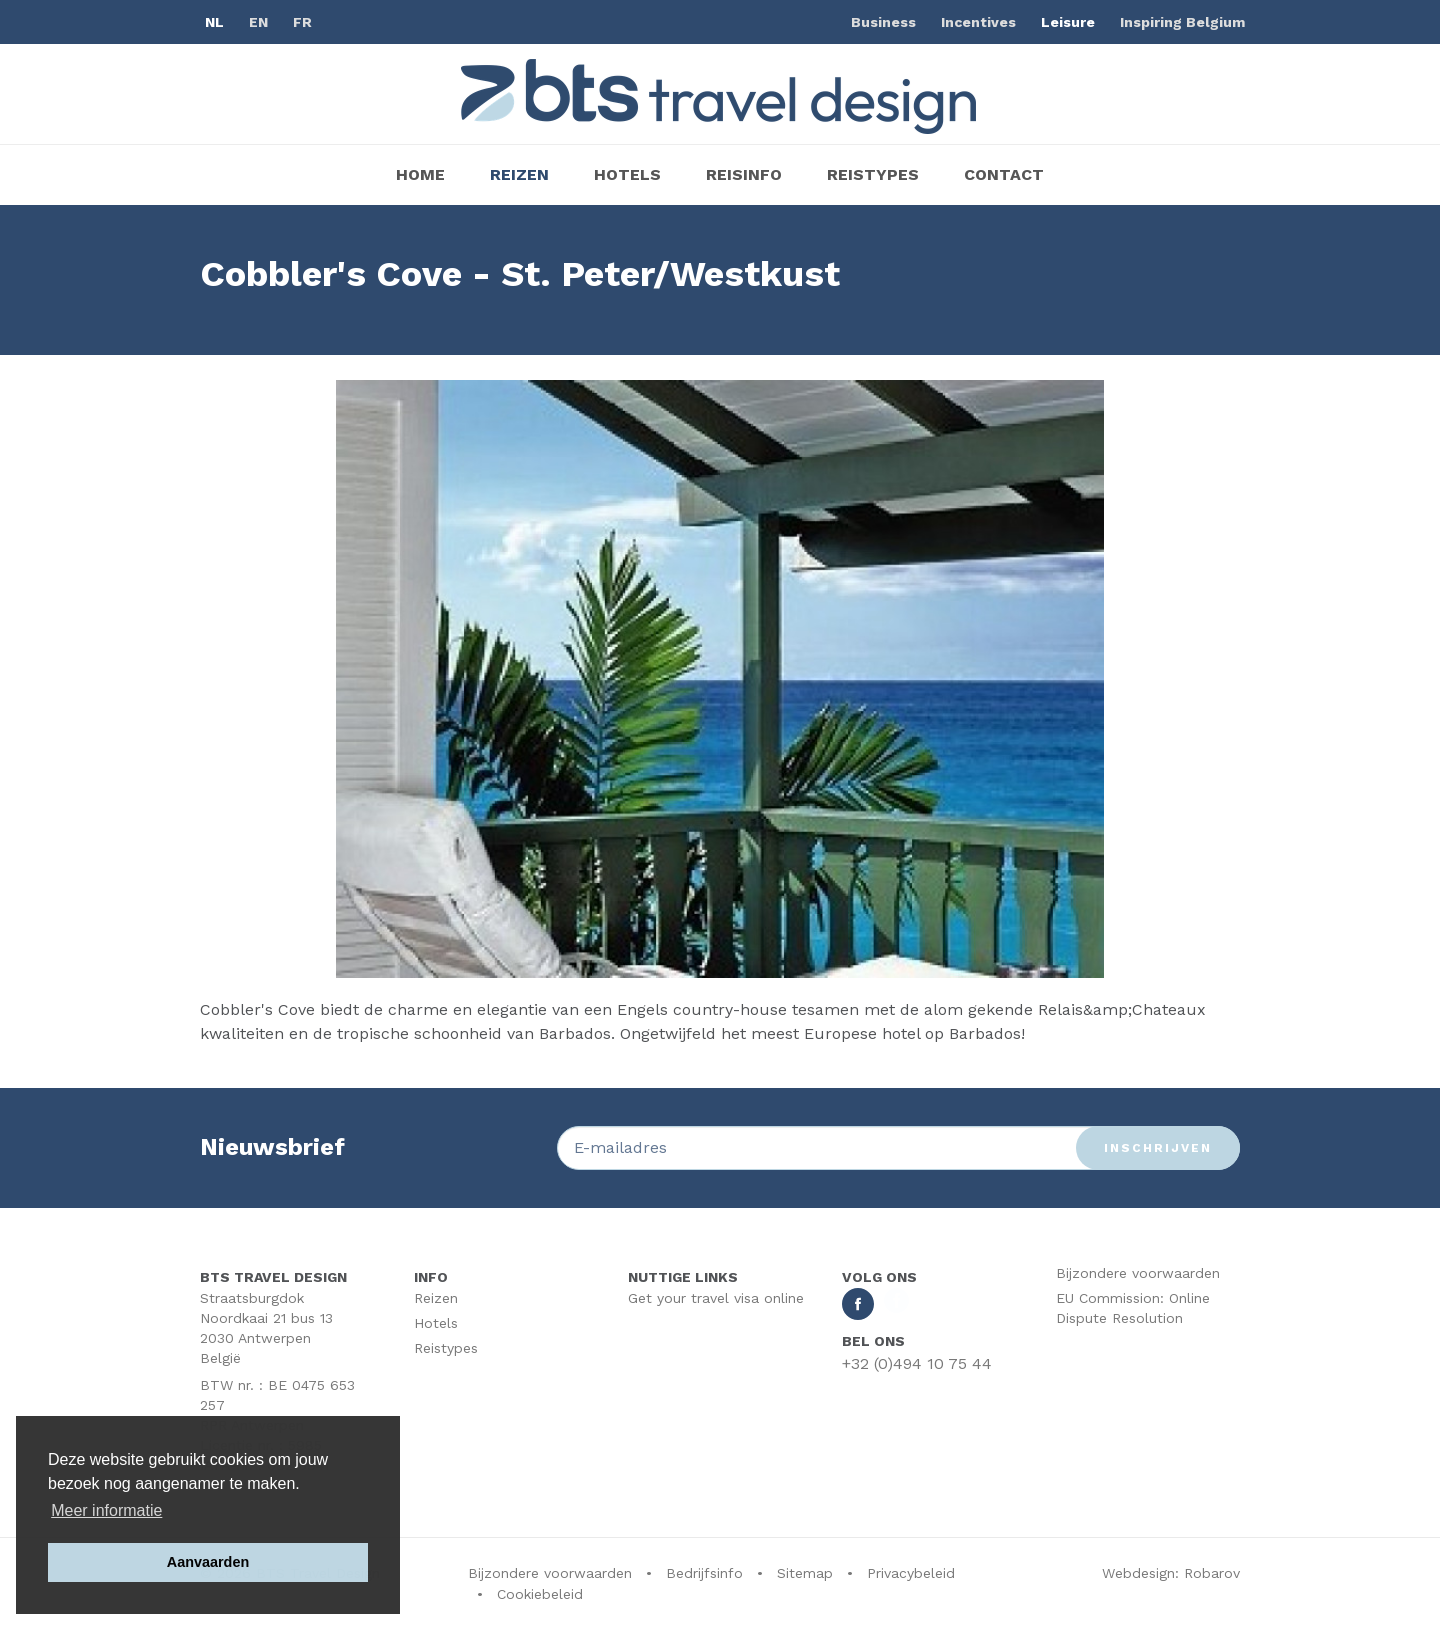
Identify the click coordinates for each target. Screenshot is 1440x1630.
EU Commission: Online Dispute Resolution (1133, 1308)
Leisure (1068, 22)
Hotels (627, 174)
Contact (1004, 174)
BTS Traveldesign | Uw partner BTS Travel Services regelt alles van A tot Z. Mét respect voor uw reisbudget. (720, 96)
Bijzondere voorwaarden (1138, 1273)
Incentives (978, 22)
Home (420, 174)
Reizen (519, 174)
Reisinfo (744, 174)
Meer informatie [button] (106, 1510)
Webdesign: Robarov (1171, 1573)
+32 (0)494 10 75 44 (917, 1363)
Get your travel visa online (716, 1298)
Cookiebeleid (540, 1594)
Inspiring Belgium (1182, 22)
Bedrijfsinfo (704, 1573)
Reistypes (873, 174)
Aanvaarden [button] (208, 1562)
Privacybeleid (911, 1573)
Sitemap (805, 1573)
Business (883, 22)
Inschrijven (1158, 1148)
